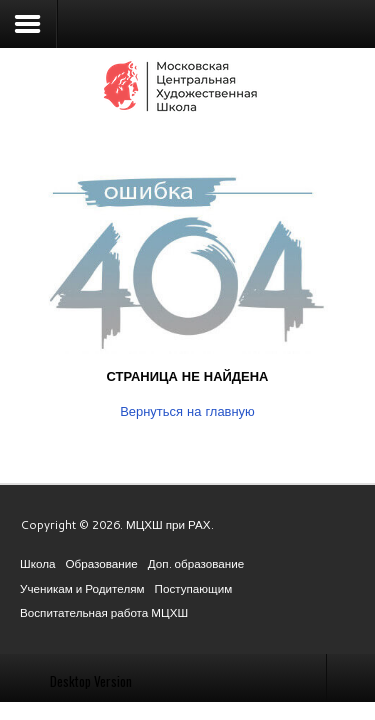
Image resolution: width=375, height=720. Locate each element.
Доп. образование (196, 563)
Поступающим (194, 588)
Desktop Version (91, 681)
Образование (101, 563)
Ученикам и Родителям (82, 588)
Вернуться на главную (187, 411)
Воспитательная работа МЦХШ (104, 612)
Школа (37, 563)
